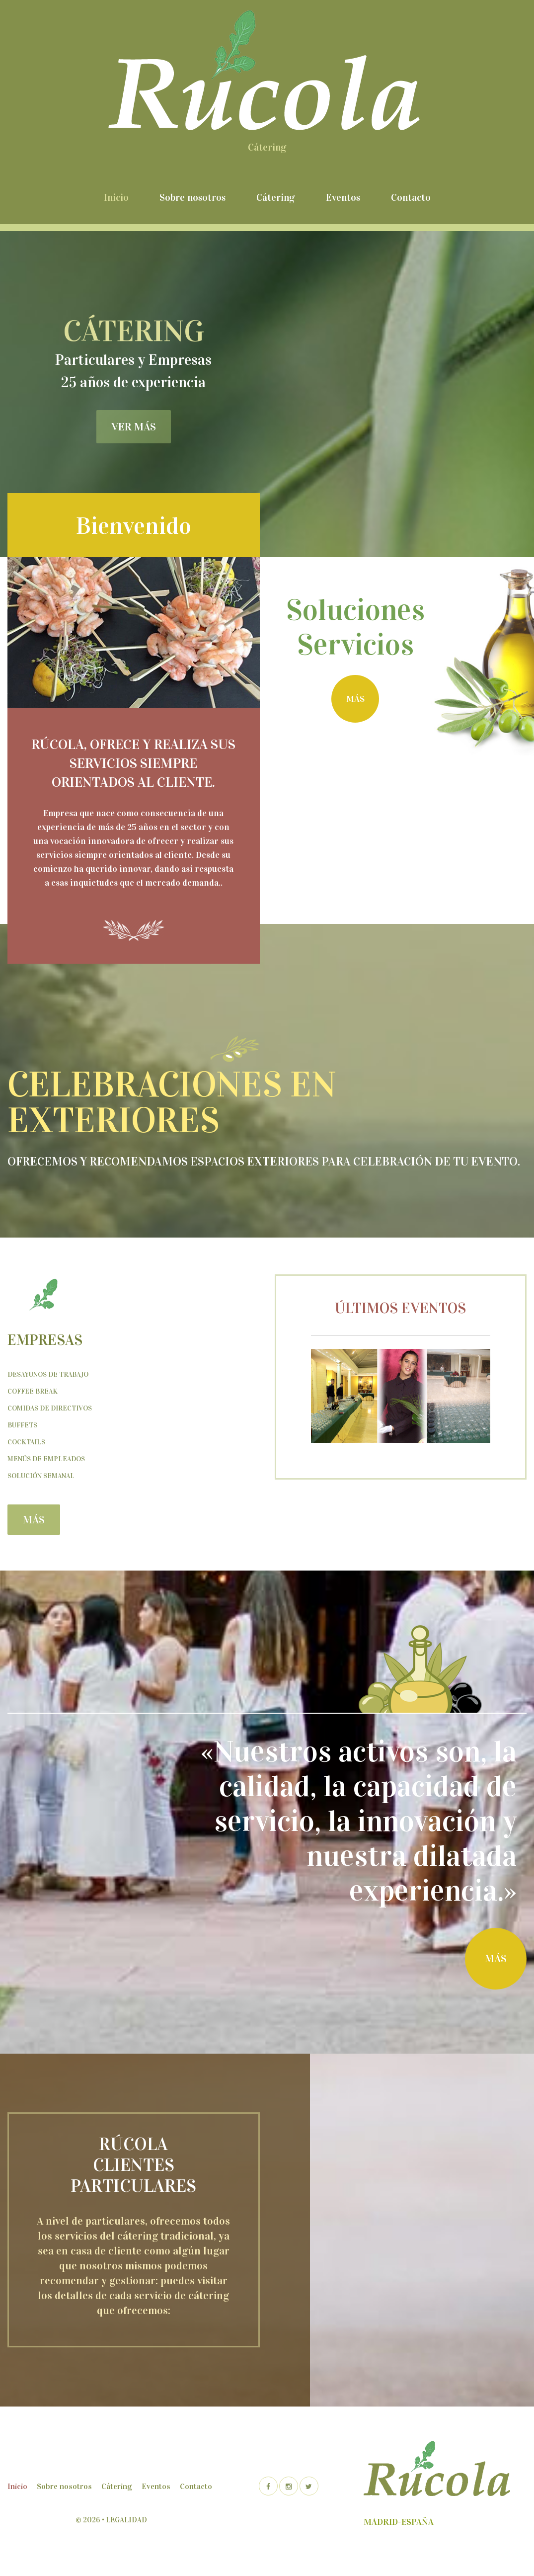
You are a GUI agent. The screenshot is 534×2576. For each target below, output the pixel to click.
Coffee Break (32, 1391)
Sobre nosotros (192, 197)
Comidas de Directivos (49, 1408)
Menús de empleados (46, 1459)
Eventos (343, 197)
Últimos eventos (400, 1308)
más (355, 698)
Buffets (22, 1425)
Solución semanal (41, 1476)
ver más (133, 426)
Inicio (116, 197)
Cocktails (26, 1442)
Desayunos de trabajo (47, 1374)
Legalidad (126, 2519)
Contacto (411, 197)
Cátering (275, 197)
